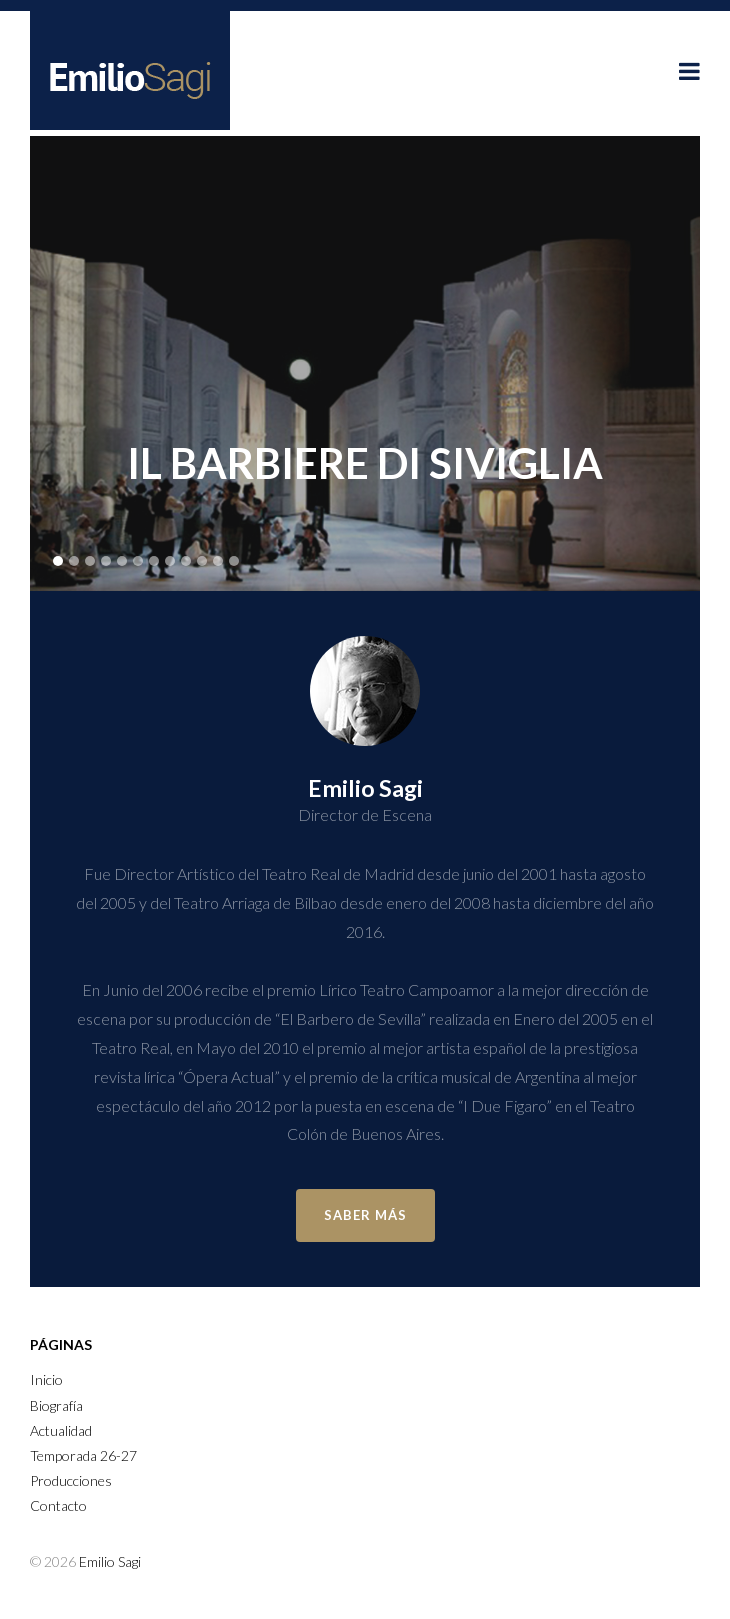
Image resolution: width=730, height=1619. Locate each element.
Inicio (46, 1379)
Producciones (71, 1480)
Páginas (61, 1344)
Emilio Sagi (110, 1561)
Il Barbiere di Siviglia (365, 463)
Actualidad (61, 1430)
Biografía (56, 1405)
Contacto (58, 1505)
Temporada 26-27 (83, 1455)
